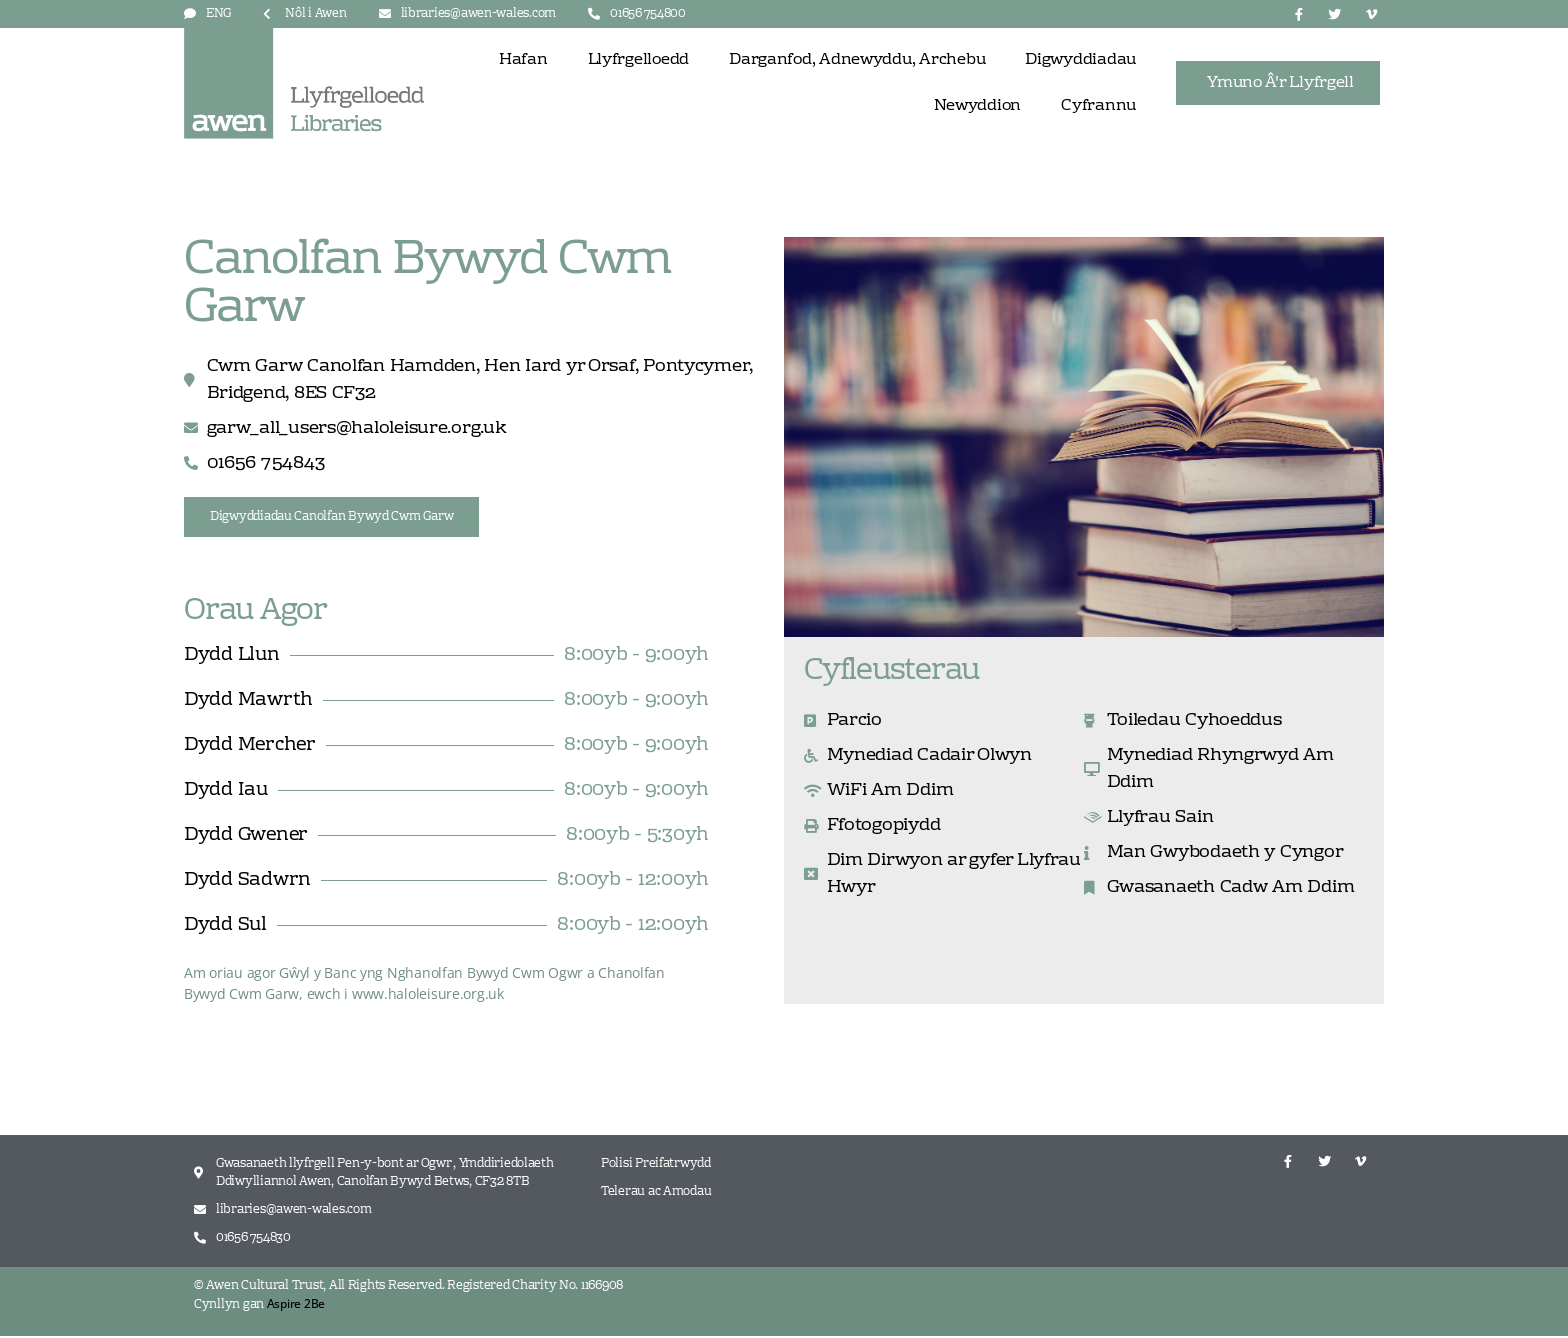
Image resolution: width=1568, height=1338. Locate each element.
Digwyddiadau (1080, 60)
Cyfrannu (1098, 106)
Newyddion (978, 106)
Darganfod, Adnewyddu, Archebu (857, 60)
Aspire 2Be (296, 1305)
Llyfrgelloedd (639, 60)
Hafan (523, 60)
